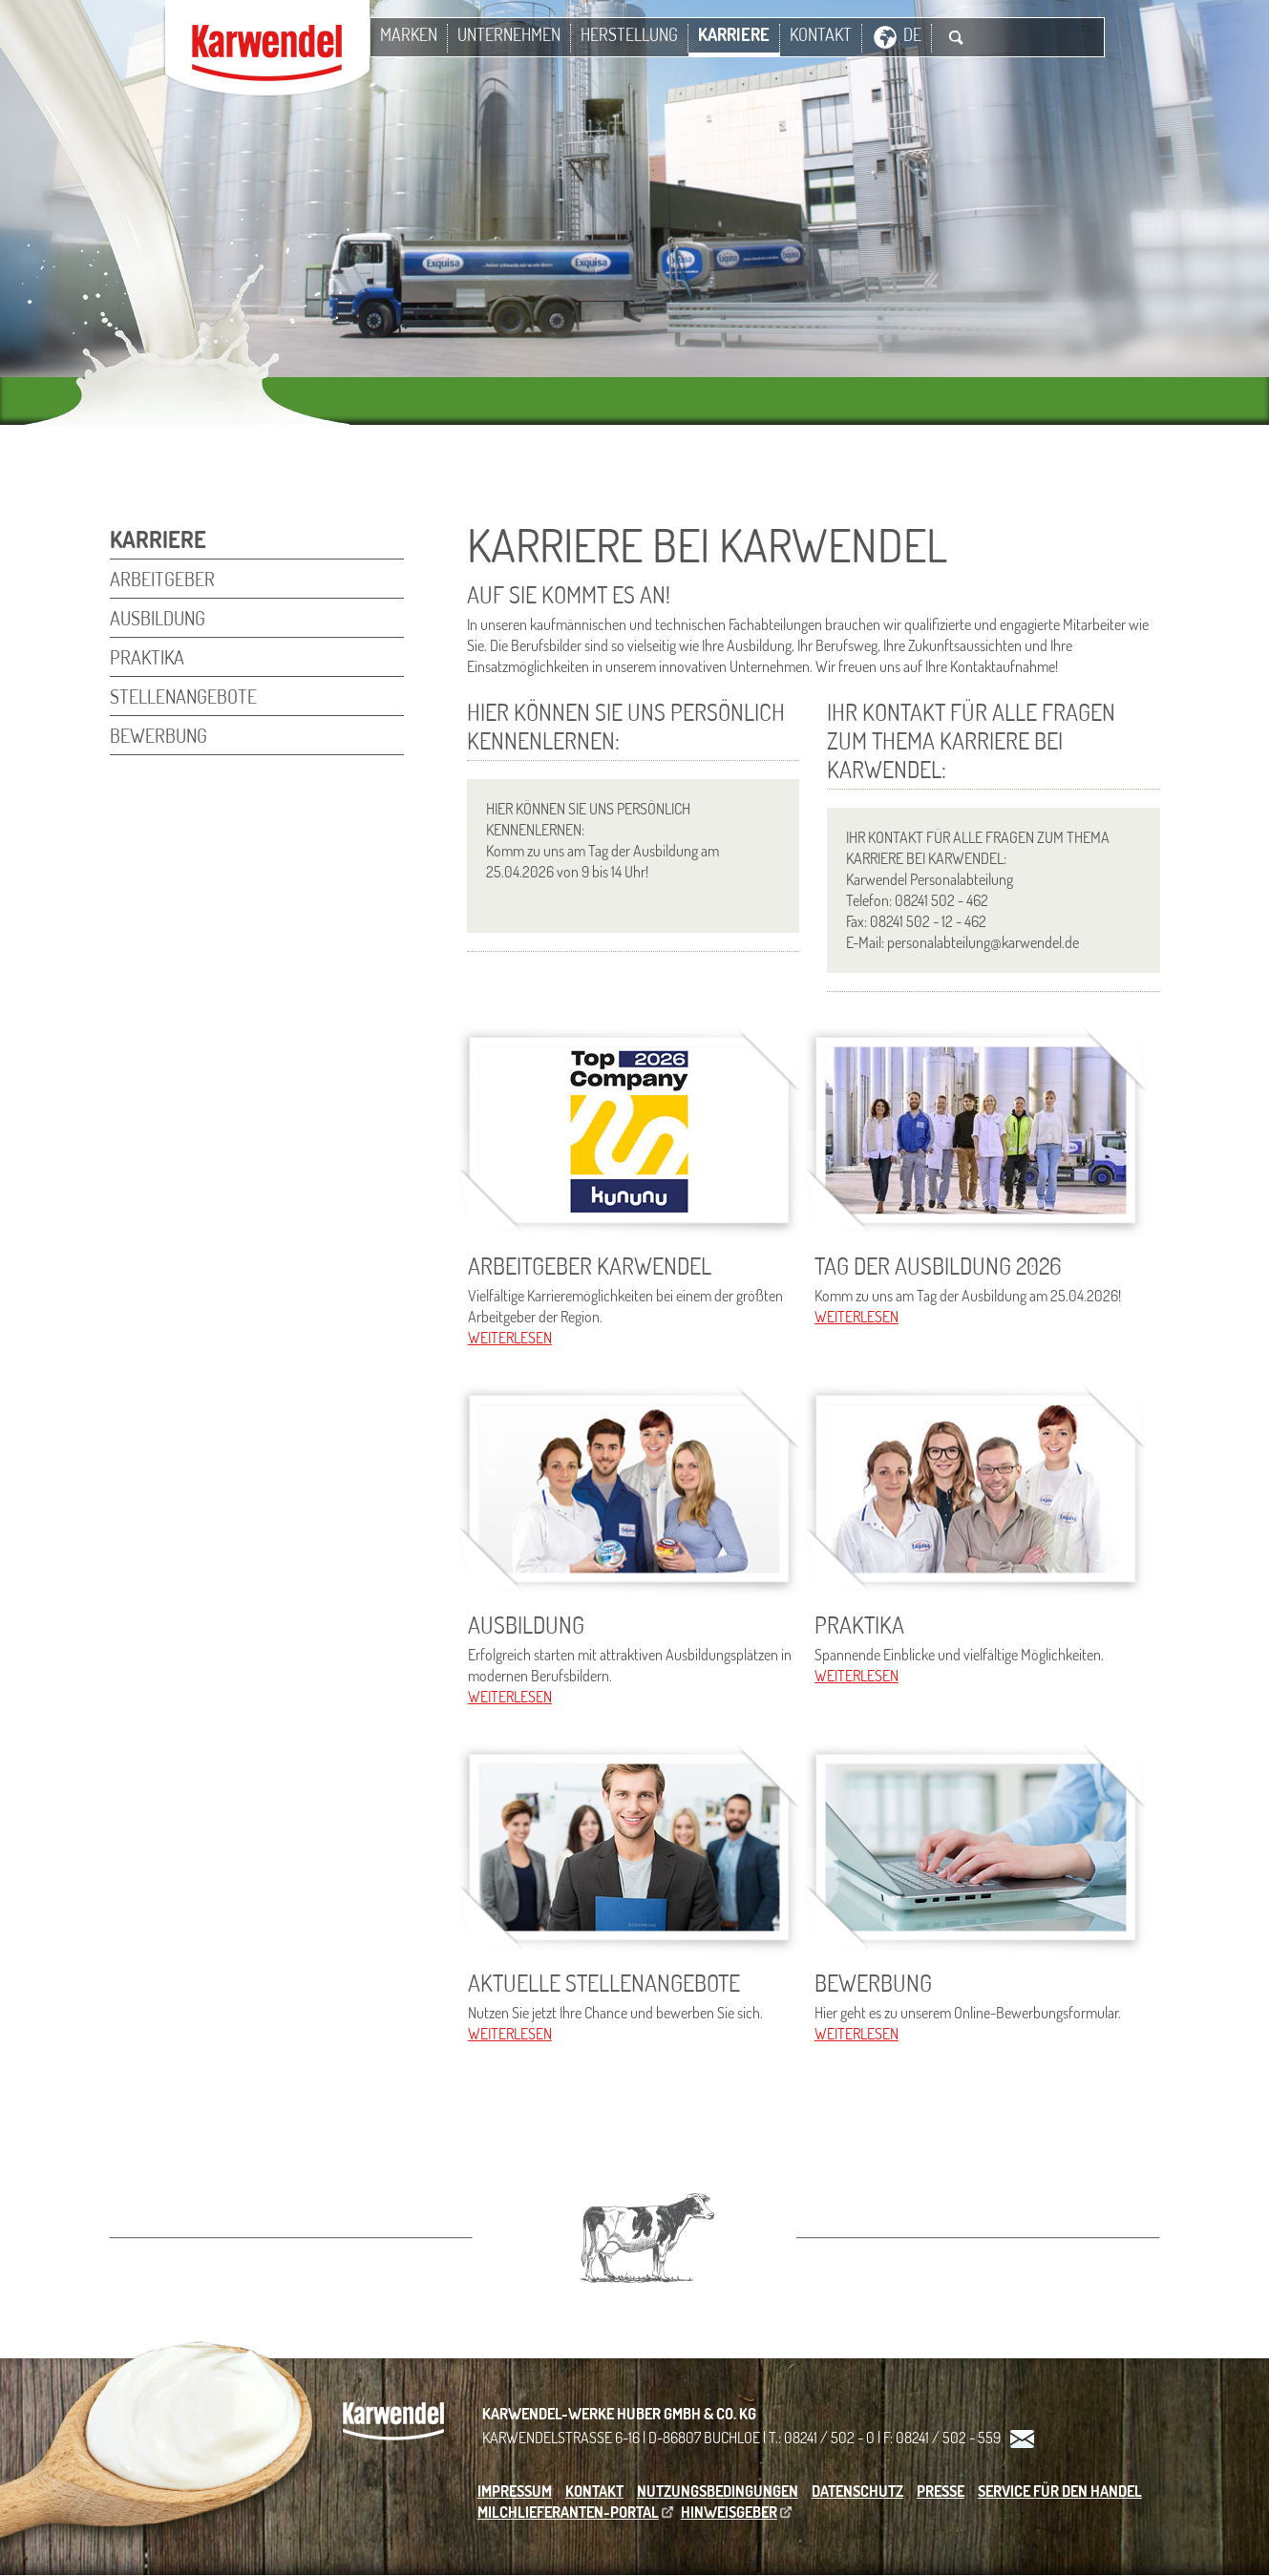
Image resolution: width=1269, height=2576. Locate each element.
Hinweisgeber (729, 2512)
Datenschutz (857, 2491)
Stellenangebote (183, 696)
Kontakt (821, 34)
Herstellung (629, 34)
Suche (956, 37)
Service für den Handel (1060, 2491)
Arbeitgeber (162, 578)
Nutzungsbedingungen (717, 2491)
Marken (408, 34)
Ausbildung (157, 617)
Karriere (734, 34)
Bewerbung (158, 735)
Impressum (514, 2491)
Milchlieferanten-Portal (568, 2512)
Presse (940, 2491)
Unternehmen (508, 34)
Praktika (147, 656)
